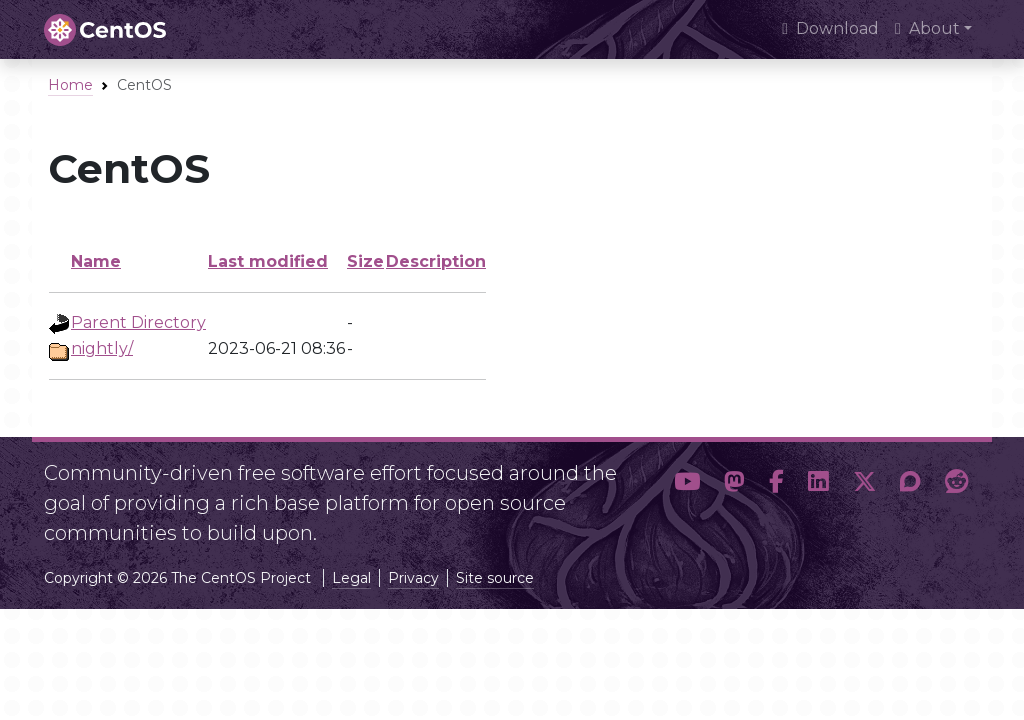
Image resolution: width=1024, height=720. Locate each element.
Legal (351, 578)
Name (96, 261)
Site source (495, 578)
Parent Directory (138, 322)
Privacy (413, 578)
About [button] (927, 28)
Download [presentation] (830, 28)
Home (70, 85)
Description (436, 261)
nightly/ (102, 348)
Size (365, 261)
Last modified (268, 261)
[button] (687, 495)
